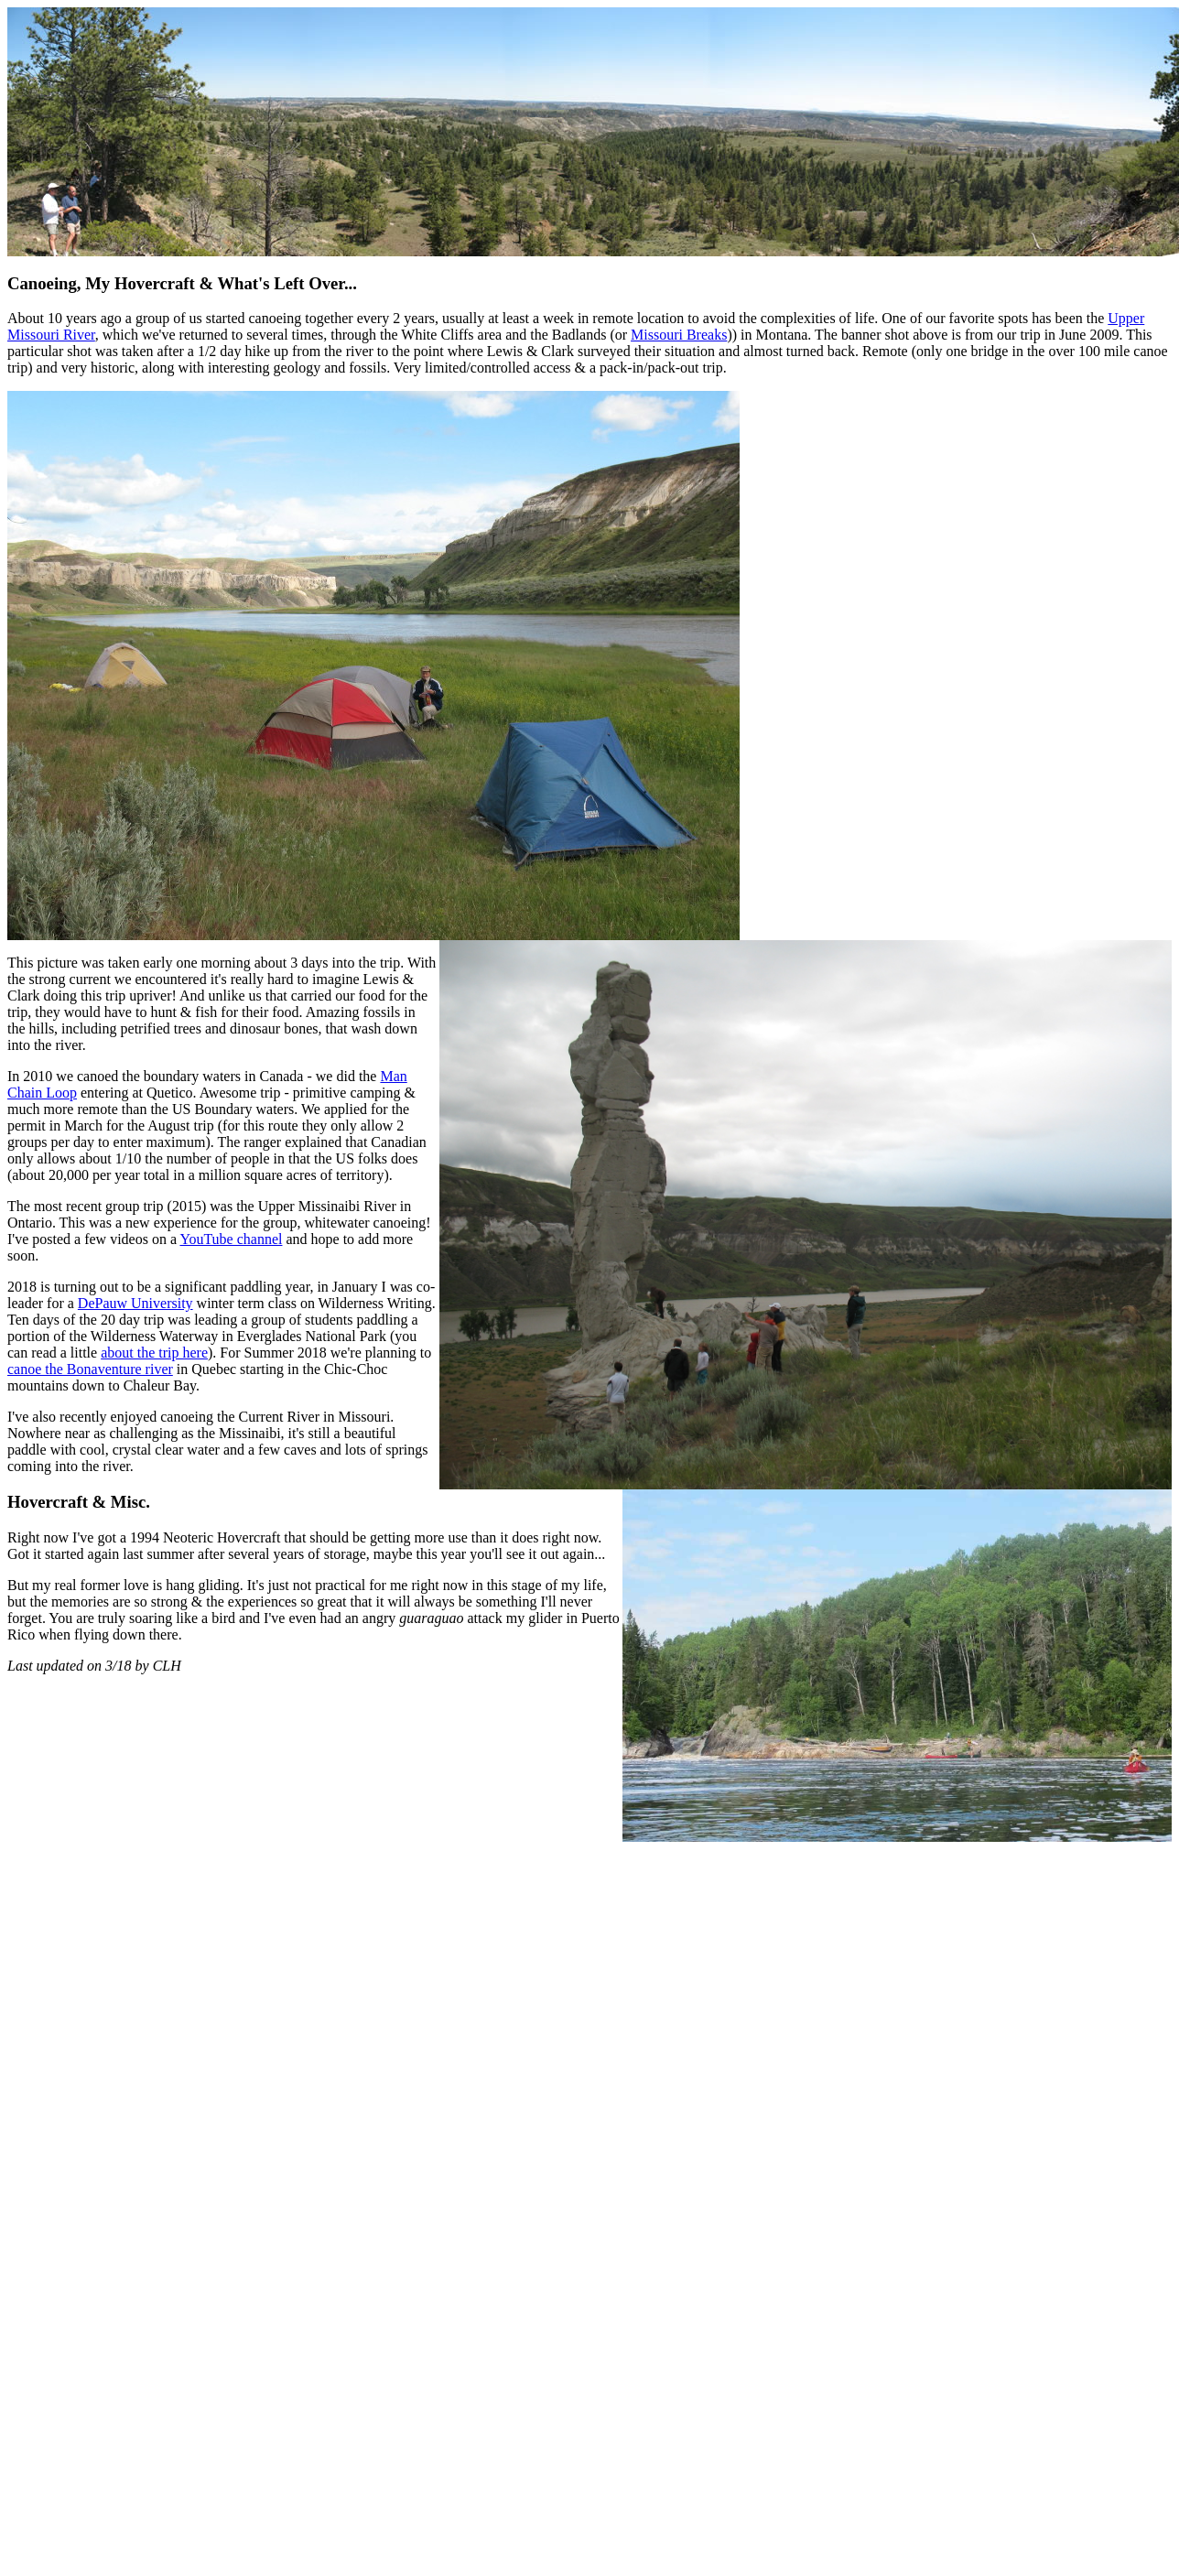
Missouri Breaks (679, 334)
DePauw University (135, 1303)
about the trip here (154, 1352)
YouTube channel (230, 1239)
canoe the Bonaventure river (90, 1369)
